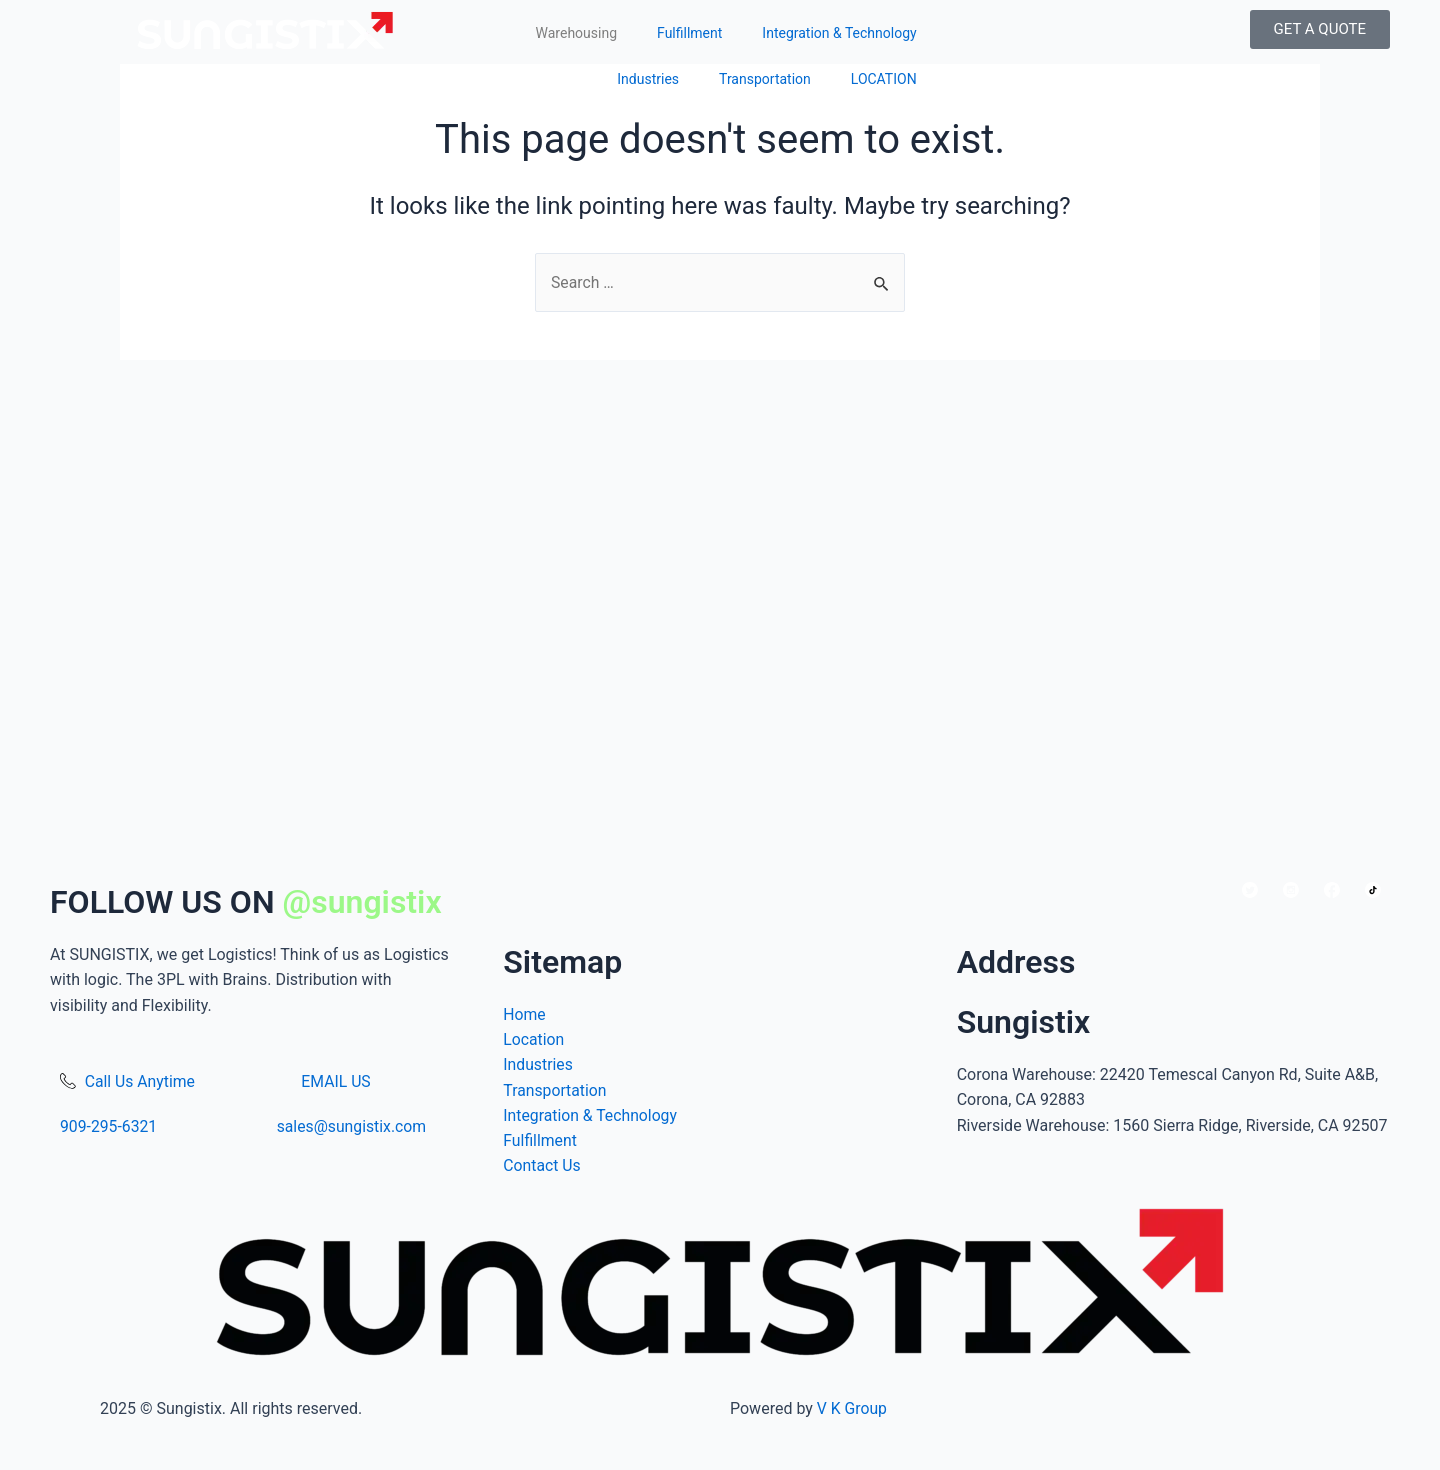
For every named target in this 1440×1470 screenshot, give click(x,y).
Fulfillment (689, 33)
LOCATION (884, 79)
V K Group (852, 1408)
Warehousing (576, 33)
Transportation (765, 79)
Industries (648, 79)
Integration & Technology (839, 33)
